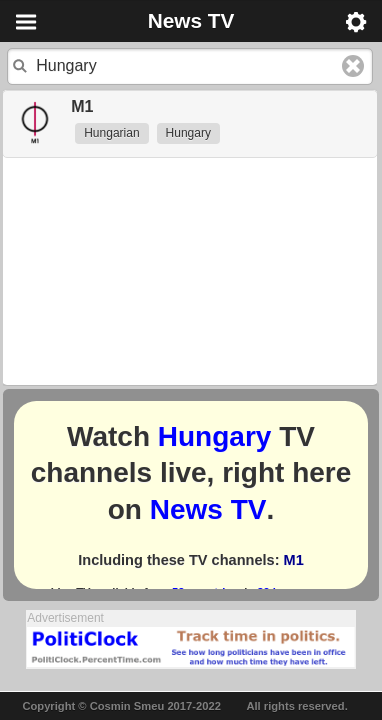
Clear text (353, 66)
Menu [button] (26, 22)
